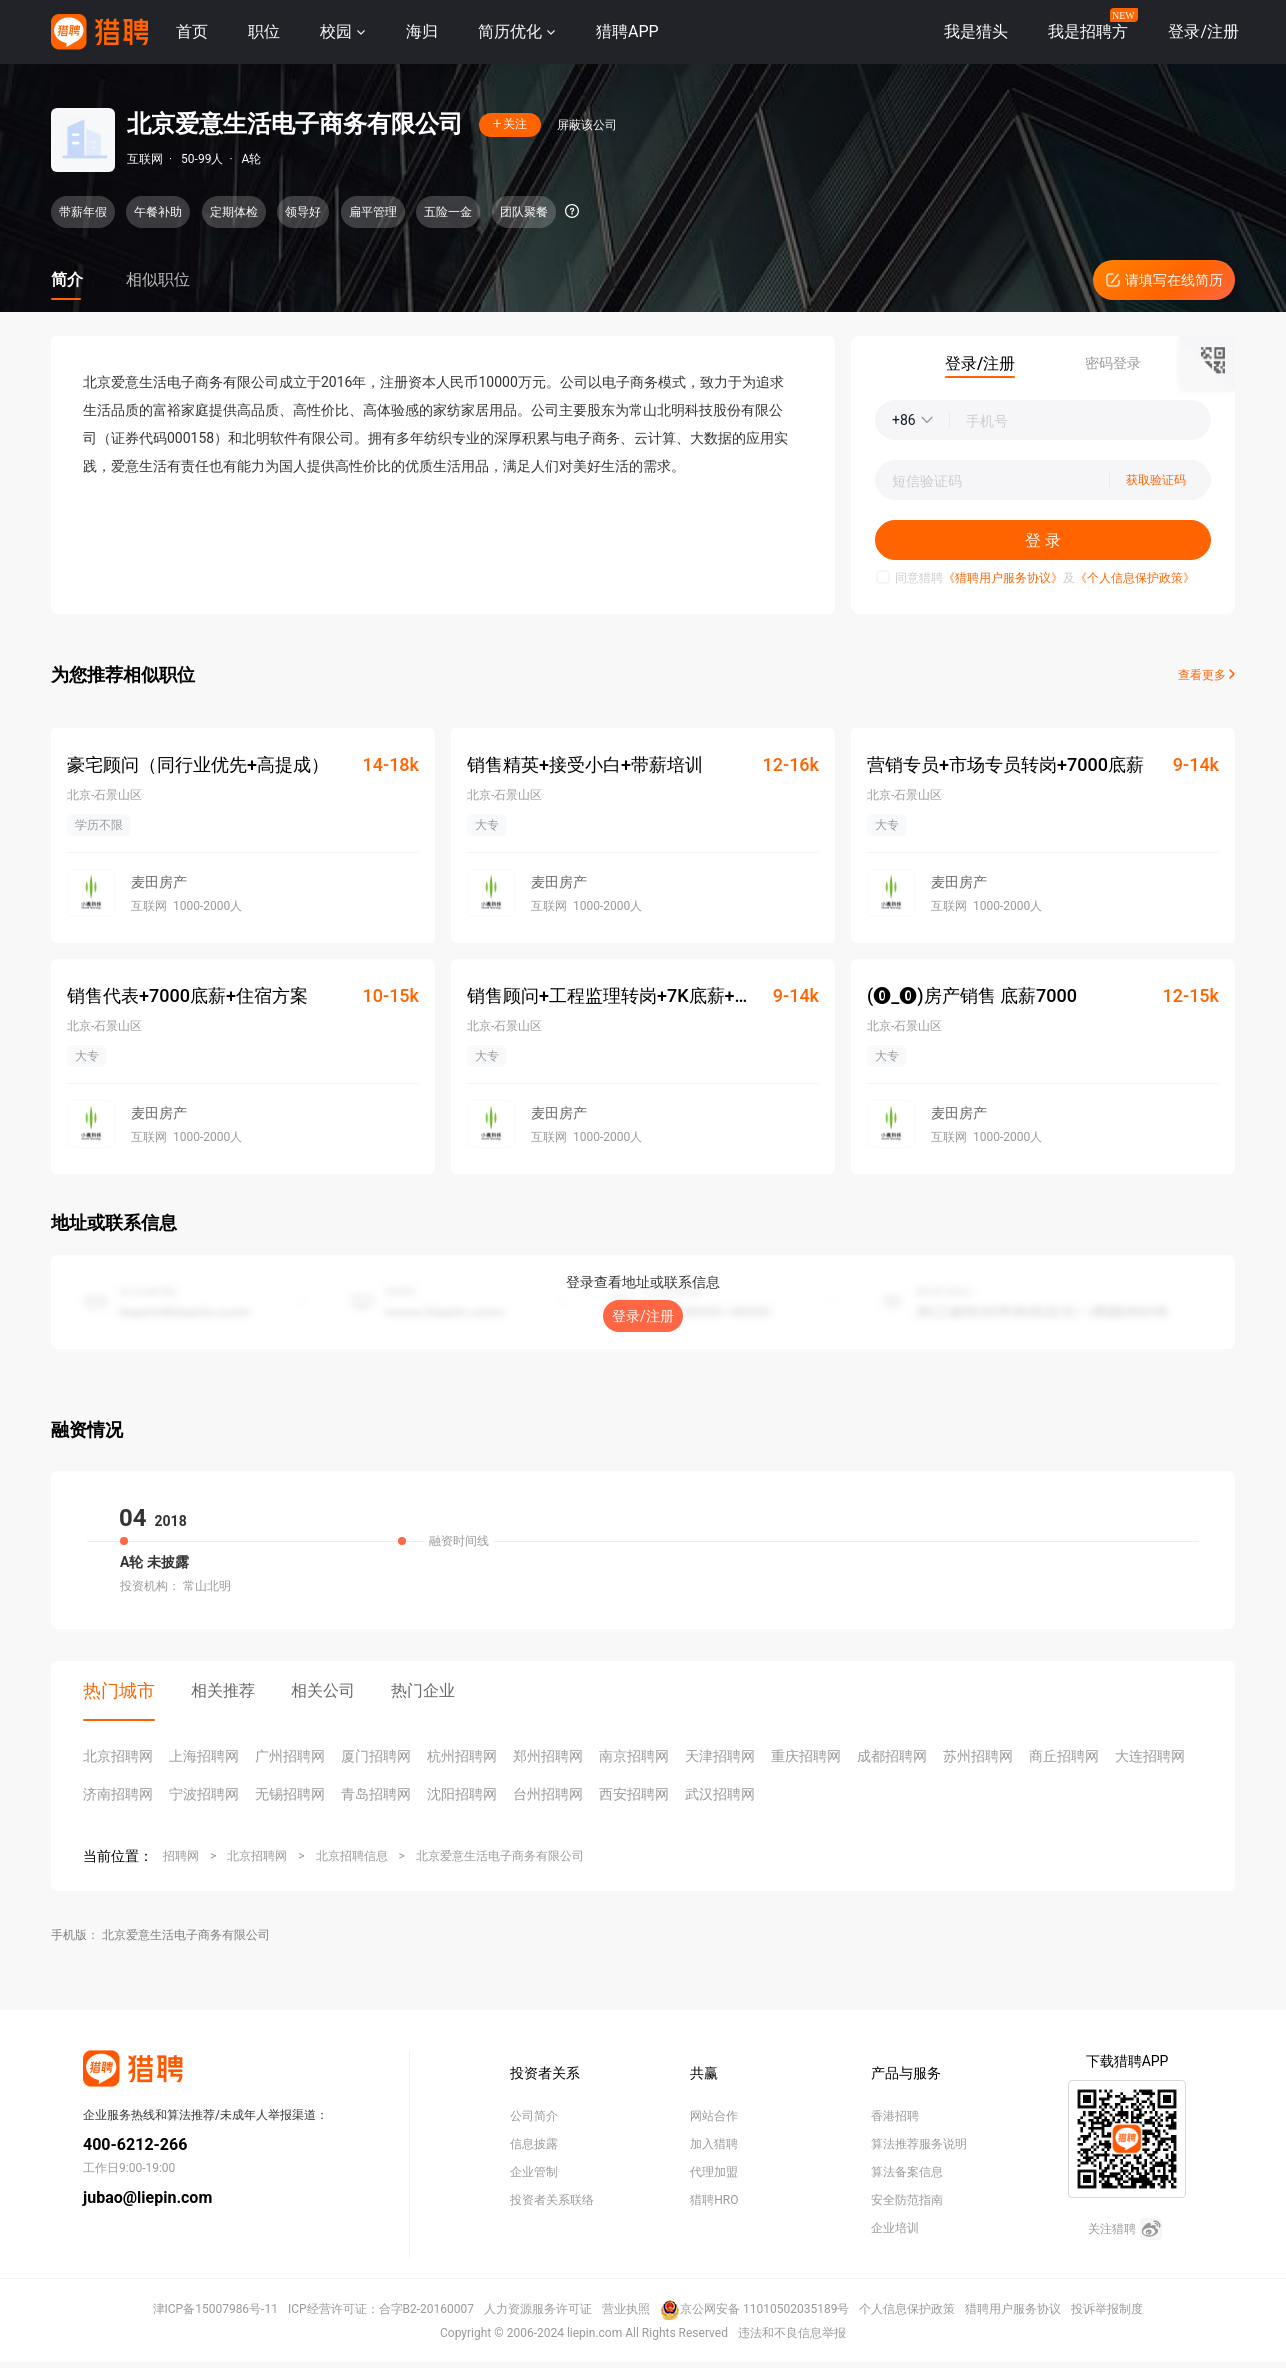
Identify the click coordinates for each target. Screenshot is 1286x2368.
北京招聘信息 (352, 1856)
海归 (422, 31)
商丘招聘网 (1064, 1756)
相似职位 (158, 279)
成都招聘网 (892, 1756)
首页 (192, 31)
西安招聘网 (634, 1794)
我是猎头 (976, 31)
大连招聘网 (1150, 1756)
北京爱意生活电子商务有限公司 (500, 1856)
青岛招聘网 (376, 1794)
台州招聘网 (548, 1794)
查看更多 (1206, 675)
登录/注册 (643, 1316)
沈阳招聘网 (462, 1794)
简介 (67, 279)
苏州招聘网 (978, 1756)
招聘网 (181, 1856)
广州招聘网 (290, 1756)
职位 (264, 31)
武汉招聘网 (720, 1794)
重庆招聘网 (806, 1756)
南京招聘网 (634, 1756)
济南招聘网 (118, 1794)
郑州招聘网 (548, 1756)
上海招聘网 (204, 1756)
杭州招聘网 (462, 1756)
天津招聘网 (720, 1756)
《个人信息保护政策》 (1135, 578)
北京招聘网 (118, 1756)
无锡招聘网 (290, 1794)
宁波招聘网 (204, 1794)
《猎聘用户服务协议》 (1003, 578)
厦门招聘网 (376, 1756)
